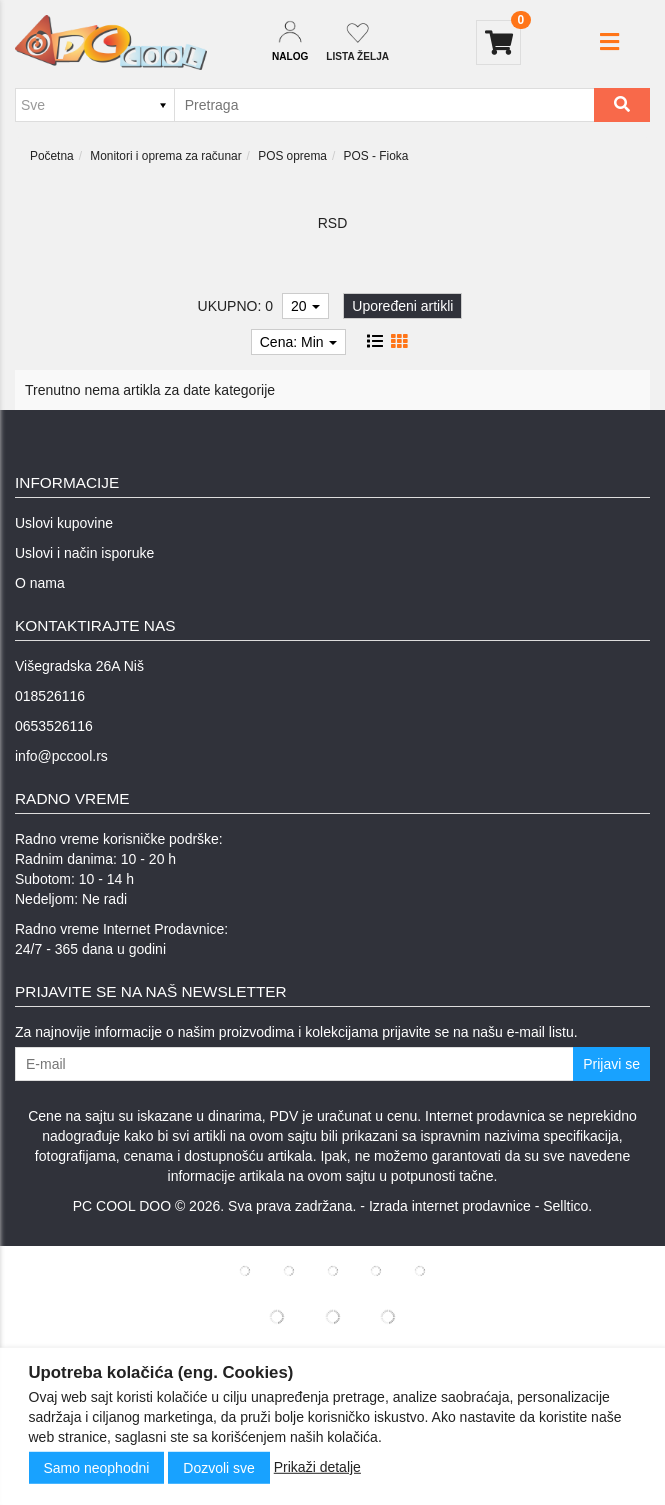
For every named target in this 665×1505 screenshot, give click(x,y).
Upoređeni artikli (402, 306)
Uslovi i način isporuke (84, 553)
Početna (52, 156)
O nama (40, 583)
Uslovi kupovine (64, 523)
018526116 (50, 696)
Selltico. (567, 1206)
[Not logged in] (357, 42)
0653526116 (54, 726)
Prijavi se (611, 1064)
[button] (609, 42)
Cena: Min (299, 342)
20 (305, 306)
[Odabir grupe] (94, 105)
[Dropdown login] (290, 42)
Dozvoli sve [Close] (219, 1468)
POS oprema (292, 156)
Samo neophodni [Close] (97, 1468)
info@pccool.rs (61, 756)
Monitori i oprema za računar (165, 156)
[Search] (622, 105)
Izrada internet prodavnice (450, 1206)
